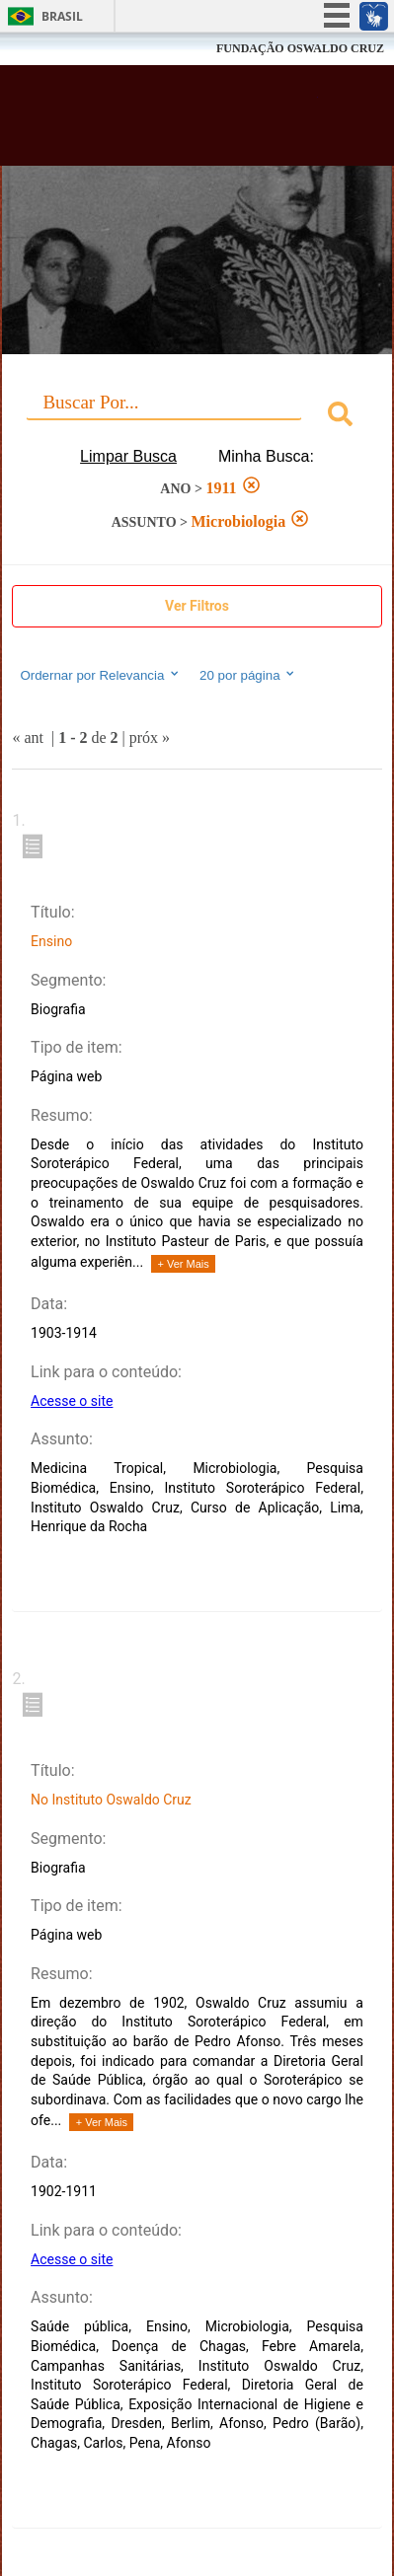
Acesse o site (72, 1401)
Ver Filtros (197, 606)
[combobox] (196, 417)
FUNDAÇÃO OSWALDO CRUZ (300, 48)
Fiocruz (59, 49)
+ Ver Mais (182, 1264)
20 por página (248, 675)
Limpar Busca (128, 456)
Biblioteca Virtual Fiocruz (167, 121)
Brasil (62, 16)
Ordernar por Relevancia (100, 675)
